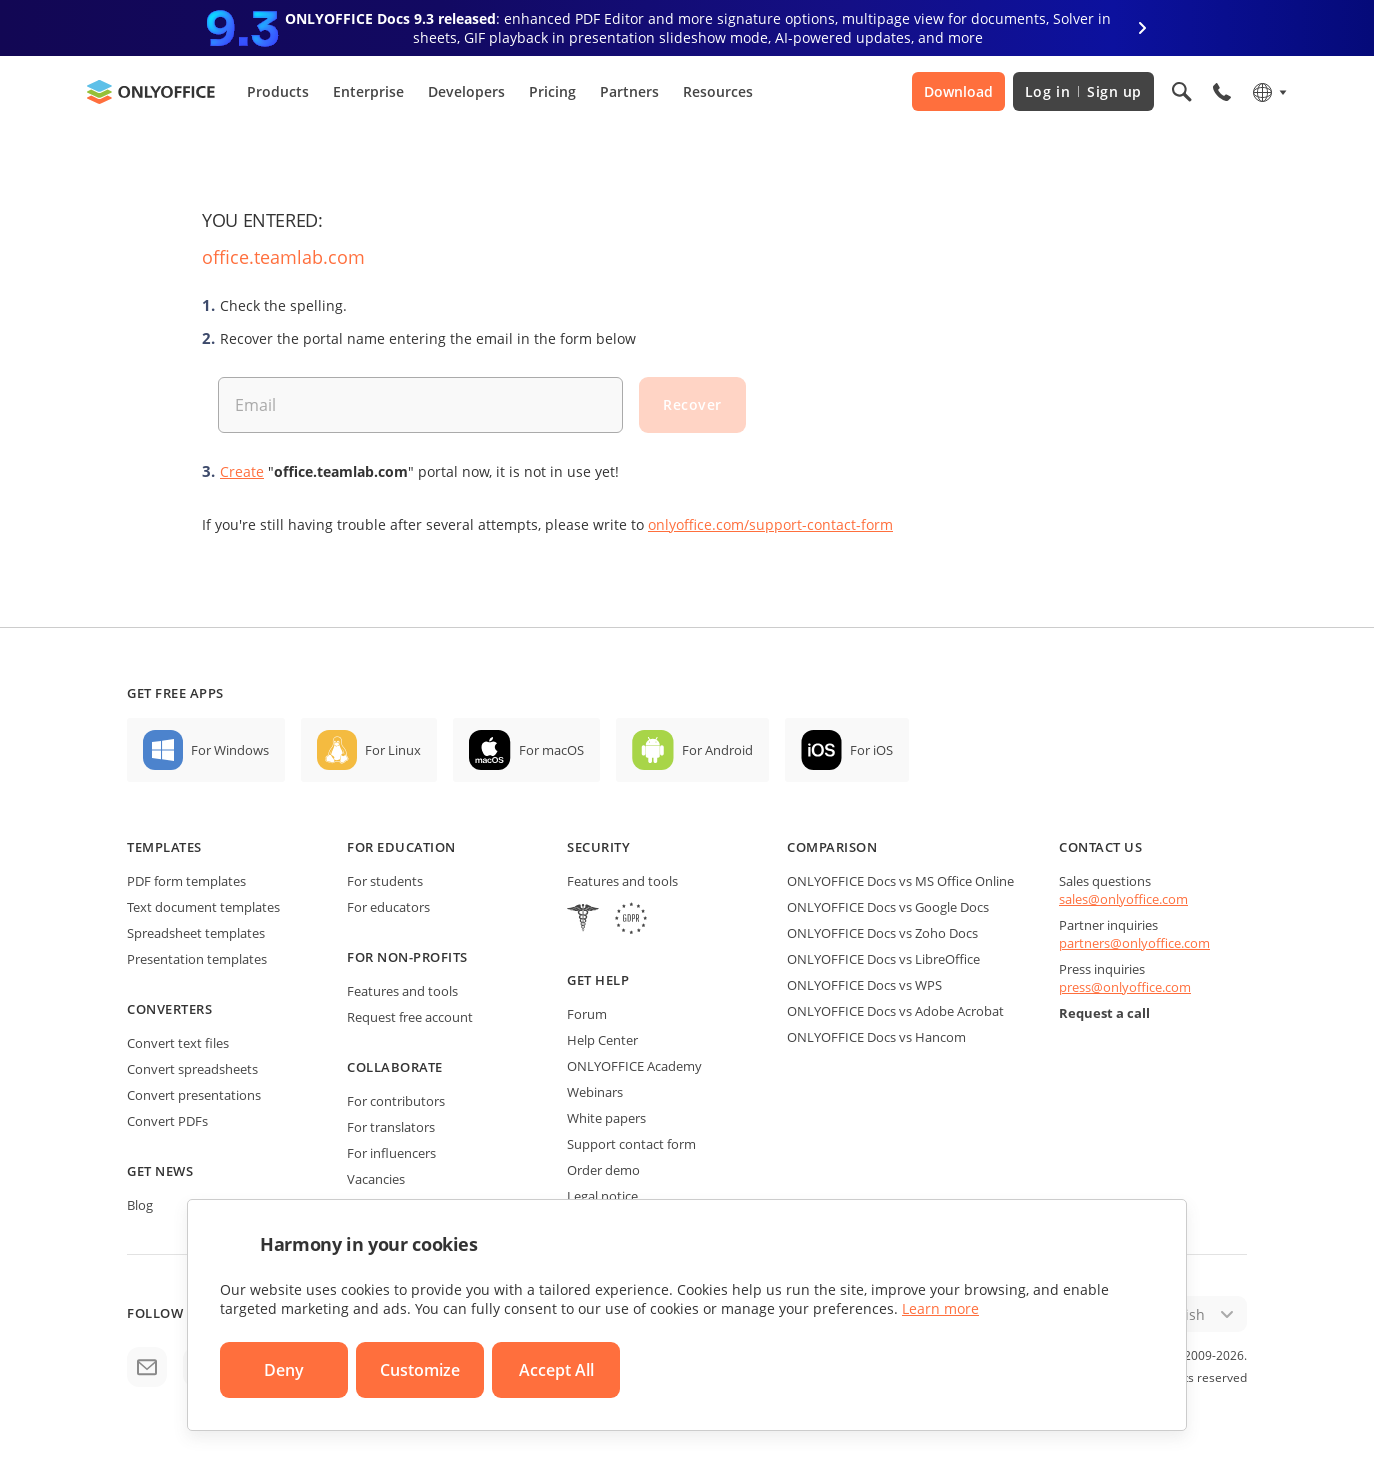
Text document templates (203, 907)
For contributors (396, 1101)
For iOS (871, 750)
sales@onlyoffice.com (1123, 899)
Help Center (602, 1040)
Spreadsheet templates (196, 933)
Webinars (595, 1092)
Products (278, 91)
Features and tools (402, 991)
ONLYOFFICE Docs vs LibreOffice (883, 959)
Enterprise (368, 91)
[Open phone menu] (1222, 92)
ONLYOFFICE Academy (634, 1066)
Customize (420, 1370)
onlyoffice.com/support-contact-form (770, 524)
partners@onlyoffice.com (1134, 943)
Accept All (556, 1370)
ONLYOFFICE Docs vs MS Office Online (900, 881)
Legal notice (602, 1196)
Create (242, 471)
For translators (391, 1127)
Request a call (1104, 1013)
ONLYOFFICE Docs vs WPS (864, 985)
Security (598, 847)
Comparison (832, 847)
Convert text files (178, 1043)
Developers (466, 91)
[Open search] (1182, 92)
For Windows (230, 750)
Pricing (552, 91)
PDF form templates (186, 881)
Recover (692, 404)
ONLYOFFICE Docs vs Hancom (876, 1037)
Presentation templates (197, 959)
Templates (164, 847)
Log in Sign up (1083, 91)
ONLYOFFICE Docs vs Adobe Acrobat (895, 1011)
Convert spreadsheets (192, 1069)
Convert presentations (194, 1095)
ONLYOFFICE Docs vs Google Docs (888, 907)
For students (385, 881)
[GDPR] (631, 920)
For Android (717, 750)
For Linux (393, 750)
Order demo (603, 1170)
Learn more (940, 1308)
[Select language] (1268, 92)
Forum (587, 1014)
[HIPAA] (583, 920)
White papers (606, 1118)
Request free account (410, 1017)
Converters (169, 1009)
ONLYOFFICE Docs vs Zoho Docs (882, 933)
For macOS (551, 750)
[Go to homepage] (151, 92)
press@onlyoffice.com (1125, 987)
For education (401, 847)
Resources (718, 91)
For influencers (391, 1153)
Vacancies (376, 1179)
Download (958, 91)
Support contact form (631, 1144)
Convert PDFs (167, 1121)
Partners (629, 91)
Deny (284, 1370)
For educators (388, 907)
